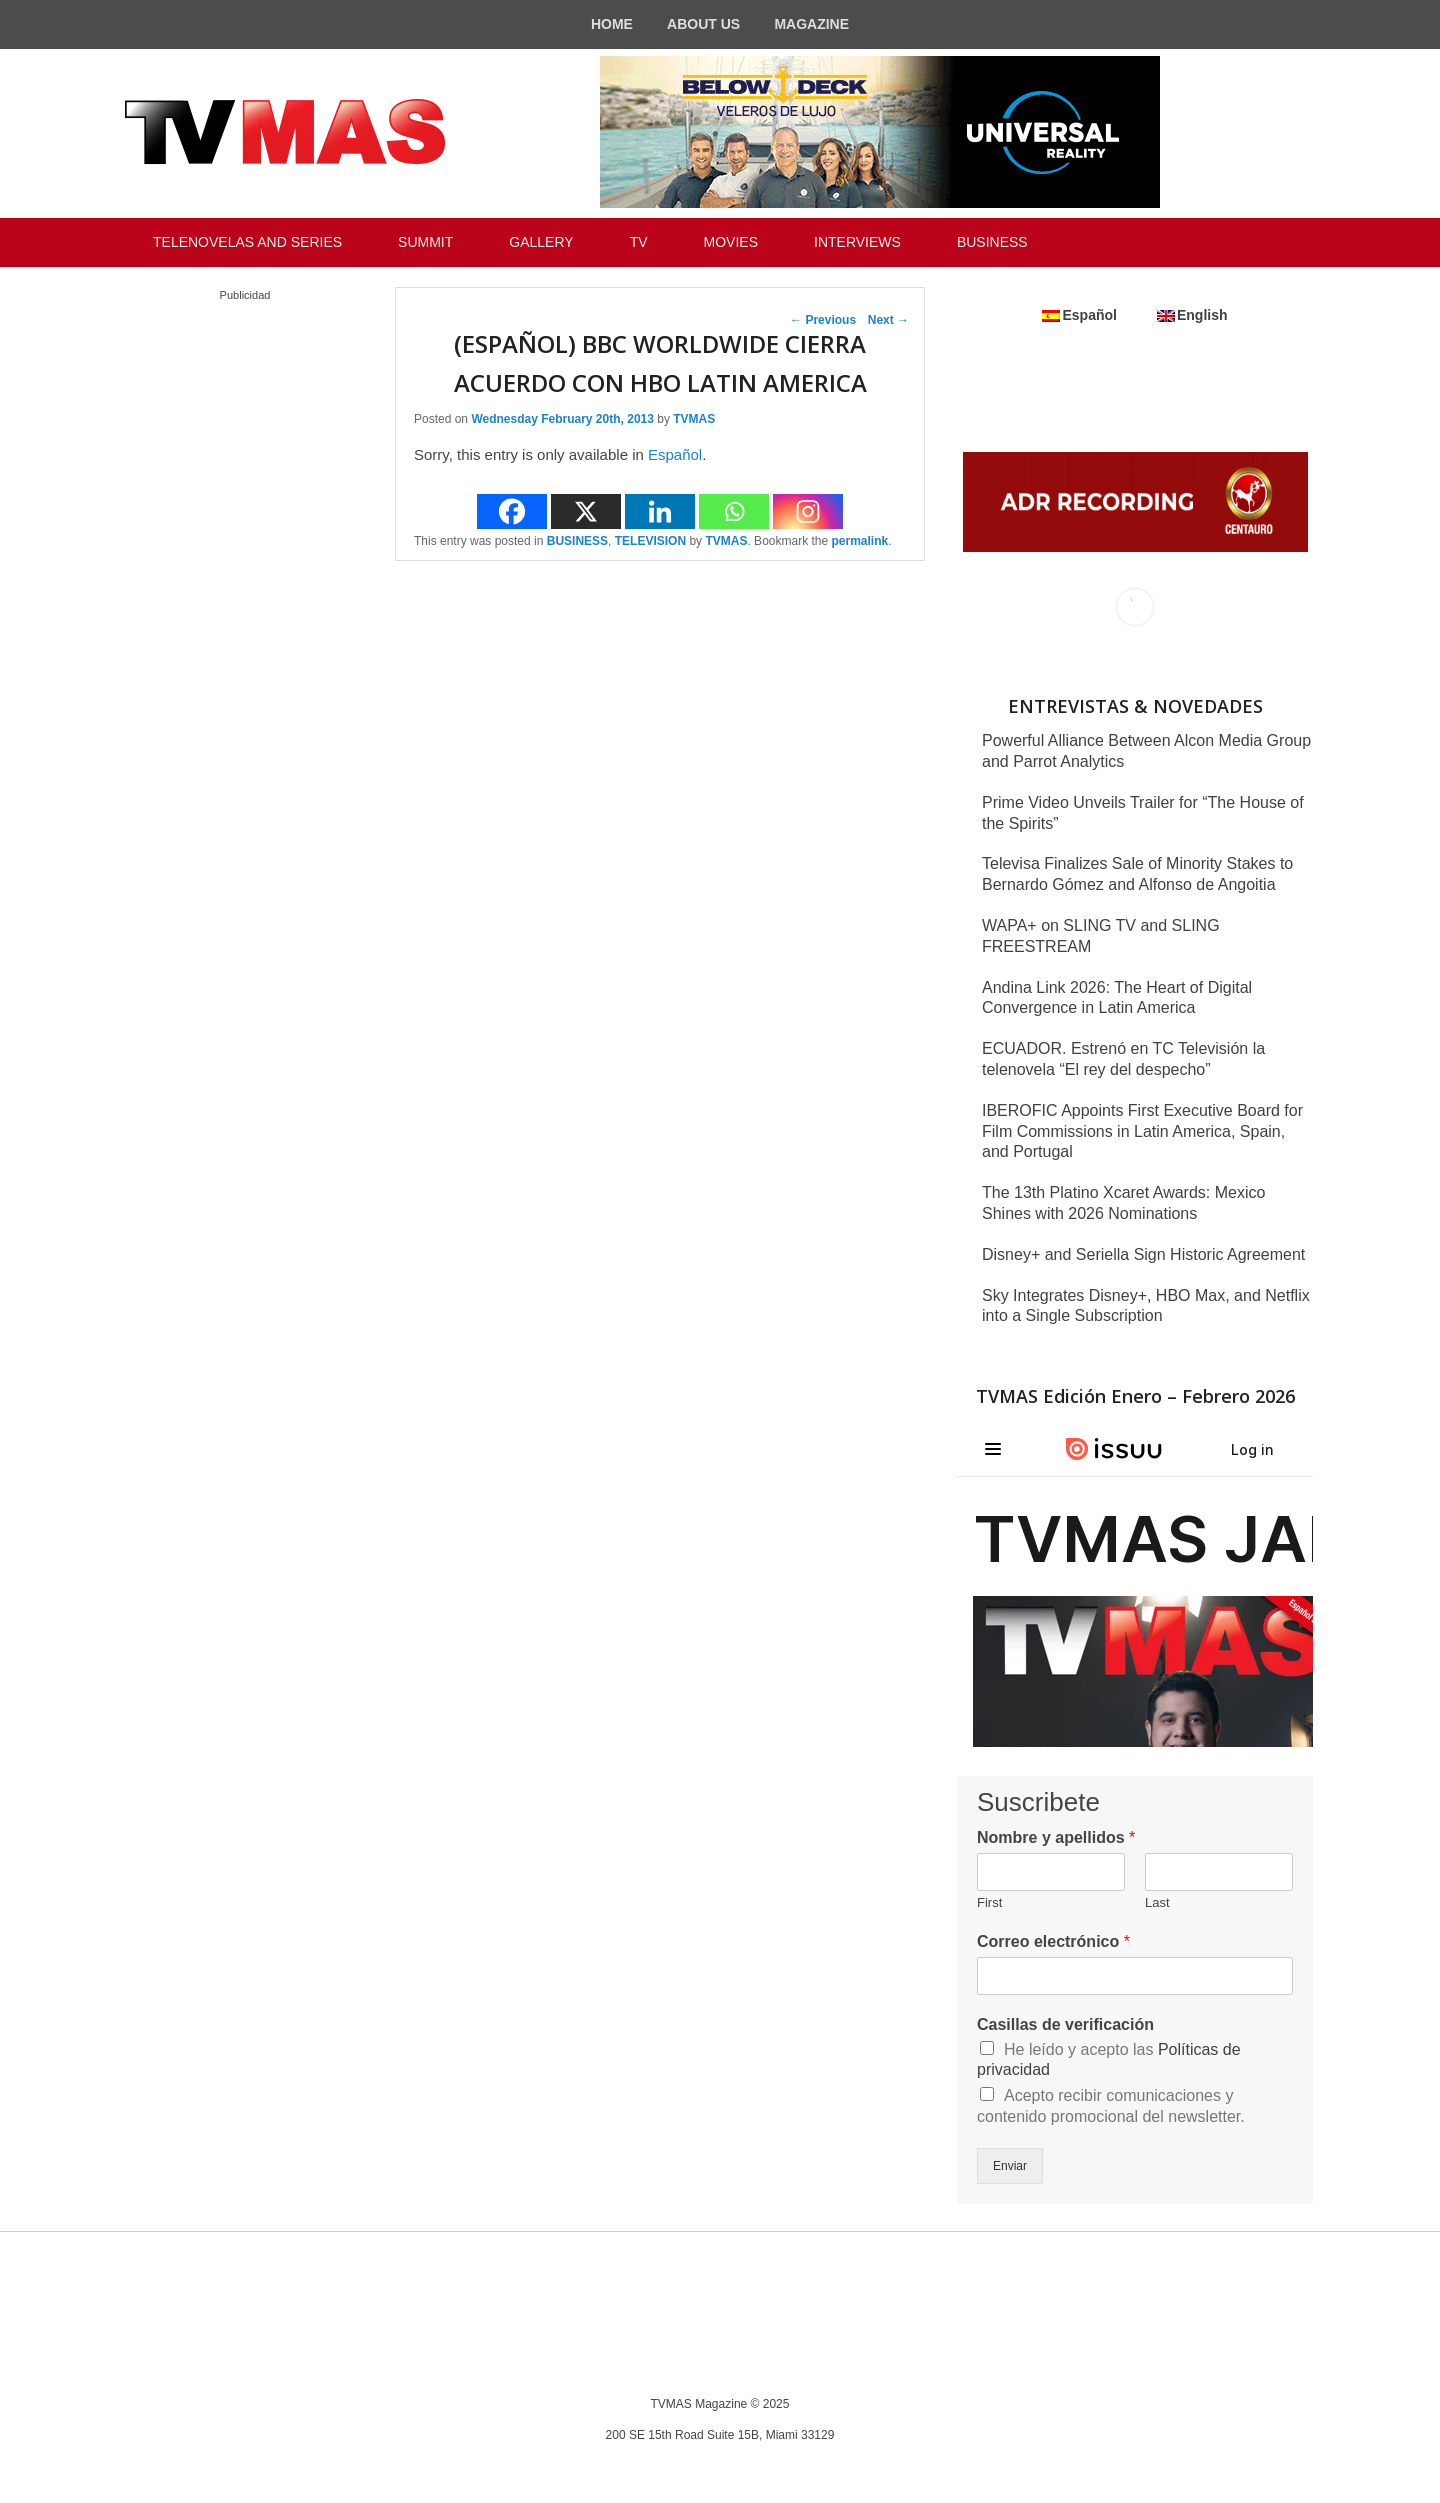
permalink (860, 541)
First (989, 1902)
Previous (823, 320)
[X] (586, 511)
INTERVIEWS (857, 242)
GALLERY (541, 242)
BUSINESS (992, 242)
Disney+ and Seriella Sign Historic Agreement (1143, 1254)
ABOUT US (703, 24)
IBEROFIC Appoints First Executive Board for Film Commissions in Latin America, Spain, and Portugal (1142, 1131)
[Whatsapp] (734, 511)
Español (675, 454)
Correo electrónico (1053, 1941)
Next (888, 320)
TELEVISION (650, 541)
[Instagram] (808, 511)
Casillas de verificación (1065, 2024)
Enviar (1010, 2166)
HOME (612, 24)
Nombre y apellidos (1056, 1837)
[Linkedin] (660, 511)
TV (639, 242)
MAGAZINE (811, 24)
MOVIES (731, 242)
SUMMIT (425, 242)
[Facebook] (512, 511)
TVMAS (694, 419)
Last (1157, 1902)
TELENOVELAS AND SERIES (247, 242)
